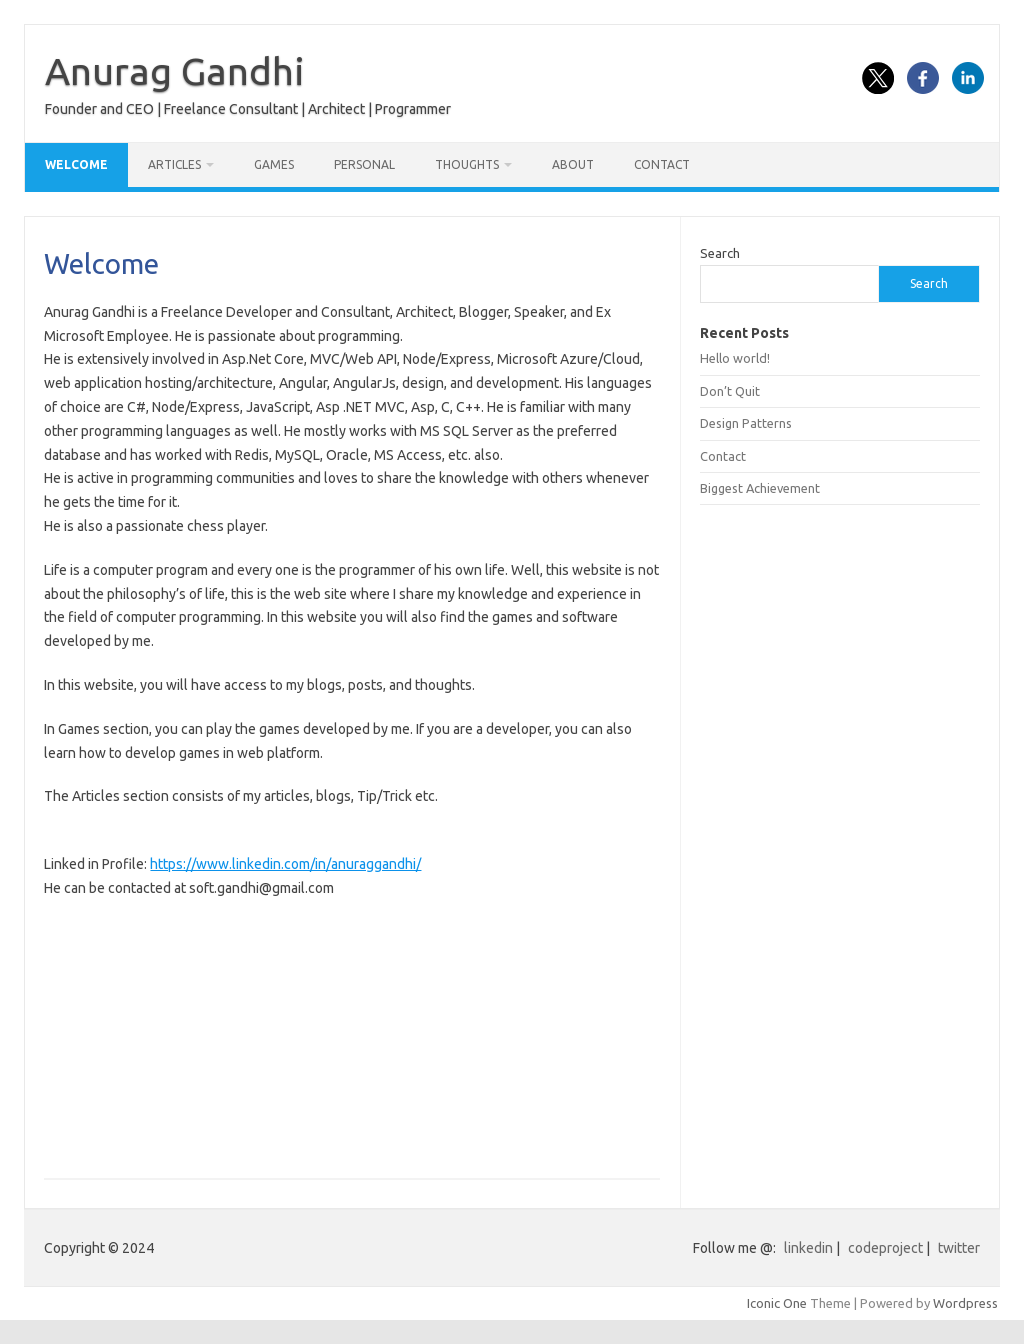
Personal (364, 164)
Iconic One (777, 1303)
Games (274, 164)
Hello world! (735, 358)
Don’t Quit (730, 391)
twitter (959, 1248)
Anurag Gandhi (175, 71)
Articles (174, 164)
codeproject (885, 1248)
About (573, 164)
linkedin (808, 1248)
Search (720, 253)
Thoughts (467, 164)
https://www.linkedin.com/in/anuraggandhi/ (285, 864)
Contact (662, 164)
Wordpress (965, 1303)
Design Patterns (746, 423)
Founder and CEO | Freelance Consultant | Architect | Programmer (248, 109)
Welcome (76, 164)
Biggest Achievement (760, 488)
